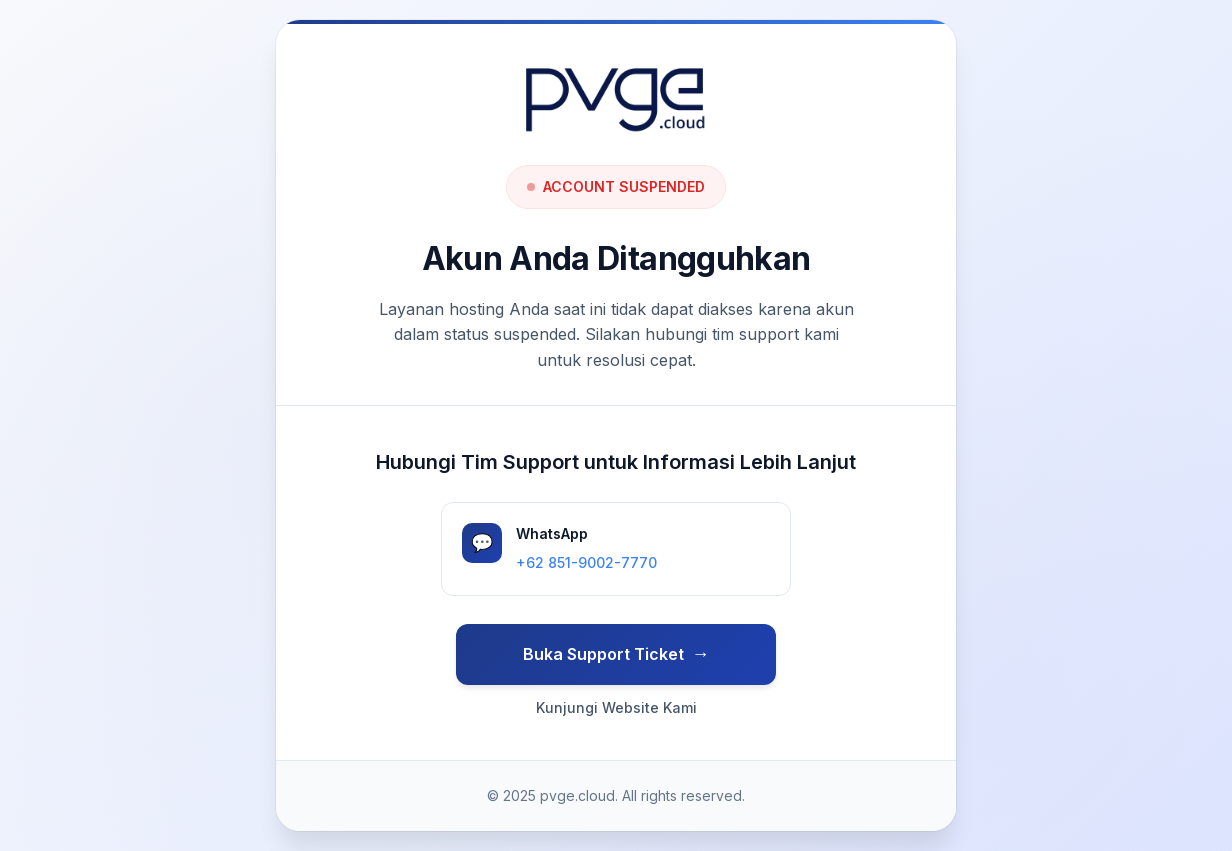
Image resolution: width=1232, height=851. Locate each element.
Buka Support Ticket (603, 654)
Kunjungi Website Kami (616, 707)
